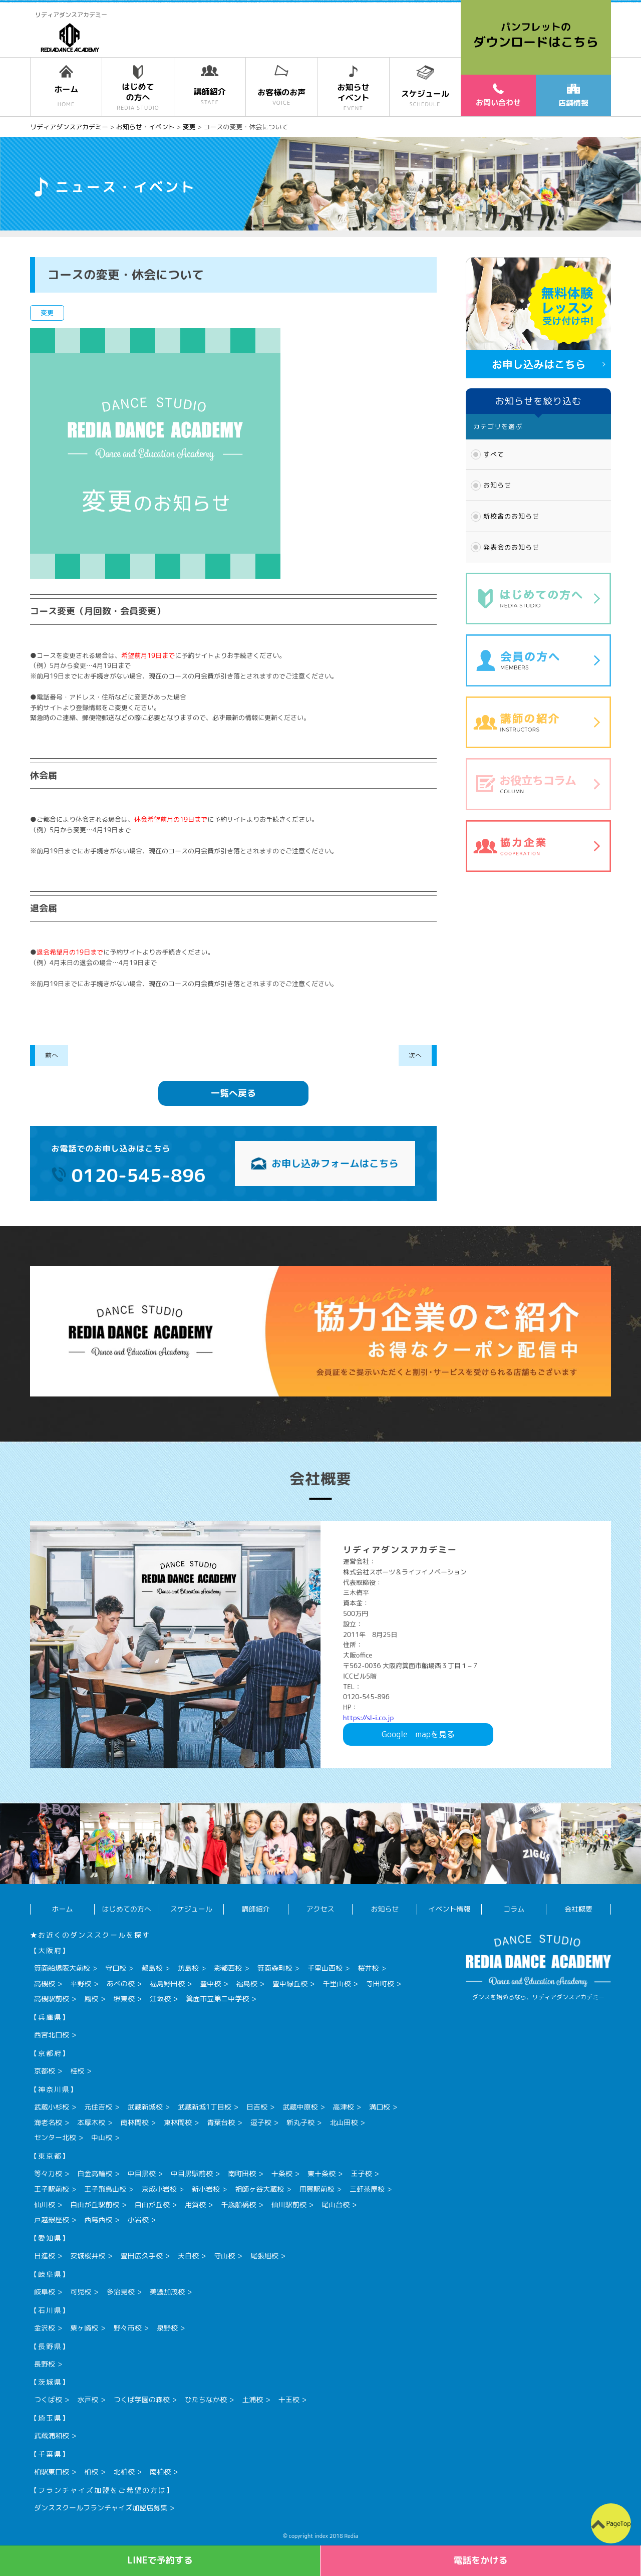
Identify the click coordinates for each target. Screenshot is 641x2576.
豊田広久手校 (142, 2255)
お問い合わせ (498, 95)
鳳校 (91, 1998)
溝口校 (379, 2107)
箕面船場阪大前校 (62, 1968)
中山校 (101, 2137)
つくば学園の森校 (142, 2399)
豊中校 (210, 1983)
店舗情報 (573, 96)
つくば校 (48, 2399)
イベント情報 (449, 1909)
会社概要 (578, 1909)
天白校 (188, 2255)
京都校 (44, 2070)
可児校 (80, 2291)
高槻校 (44, 1983)
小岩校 (138, 2219)
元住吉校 (98, 2107)
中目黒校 (142, 2173)
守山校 (224, 2255)
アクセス (320, 1909)
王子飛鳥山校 (105, 2189)
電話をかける (481, 2560)
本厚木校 (91, 2122)
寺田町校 (380, 1983)
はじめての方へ (126, 1909)
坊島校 (188, 1968)
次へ (415, 1055)
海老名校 (48, 2122)
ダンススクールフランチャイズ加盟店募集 (100, 2507)
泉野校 (167, 2327)
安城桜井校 (87, 2255)
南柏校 (160, 2471)
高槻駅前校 (51, 1998)
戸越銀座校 (51, 2219)
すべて (493, 454)
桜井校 (368, 1968)
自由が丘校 (152, 2204)
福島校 (246, 1983)
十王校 (288, 2399)
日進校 (44, 2255)
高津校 (343, 2107)
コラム (513, 1909)
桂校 (77, 2070)
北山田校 (344, 2122)
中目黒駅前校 (192, 2173)
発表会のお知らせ (511, 547)
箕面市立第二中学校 (217, 1998)
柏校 (91, 2471)
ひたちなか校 (206, 2399)
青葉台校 (221, 2122)
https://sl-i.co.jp (368, 1717)
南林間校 (135, 2122)
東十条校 (321, 2173)
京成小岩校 (159, 2189)
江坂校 (160, 1998)
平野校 (80, 1983)
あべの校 (121, 1983)
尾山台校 (336, 2204)
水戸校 (87, 2399)
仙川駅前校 (288, 2204)
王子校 (361, 2173)
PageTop (618, 2523)
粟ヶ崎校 (84, 2327)
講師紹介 (256, 1909)
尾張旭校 (264, 2255)
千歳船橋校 (238, 2204)
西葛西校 (98, 2219)
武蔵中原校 (299, 2107)
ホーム (62, 1909)
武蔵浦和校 (51, 2435)
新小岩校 (206, 2189)
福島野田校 (167, 1983)
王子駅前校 (51, 2189)
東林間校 (178, 2122)
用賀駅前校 (317, 2189)
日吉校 (256, 2107)
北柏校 (124, 2471)
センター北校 (55, 2137)
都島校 (152, 1968)
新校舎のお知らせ (511, 516)
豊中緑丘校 (289, 1983)
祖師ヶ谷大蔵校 (259, 2189)
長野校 (44, 2364)
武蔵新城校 (145, 2107)
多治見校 (121, 2291)
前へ (51, 1055)
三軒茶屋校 (367, 2189)
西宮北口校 (51, 2034)
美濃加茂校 (167, 2291)
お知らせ (497, 485)
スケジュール (191, 1909)
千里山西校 (325, 1968)
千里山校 (337, 1983)
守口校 (115, 1968)
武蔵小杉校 (51, 2107)
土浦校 (252, 2399)
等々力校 (48, 2173)
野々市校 (128, 2327)
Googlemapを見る (418, 1734)
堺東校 (124, 1998)
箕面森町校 (274, 1968)
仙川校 (44, 2204)
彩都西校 (228, 1968)
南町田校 (242, 2173)
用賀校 (195, 2204)
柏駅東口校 (51, 2471)
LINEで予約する (160, 2560)
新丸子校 (300, 2122)
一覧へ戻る (233, 1093)
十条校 (281, 2173)
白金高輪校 (94, 2173)
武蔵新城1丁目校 (204, 2107)
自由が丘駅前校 (94, 2204)
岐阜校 (44, 2291)
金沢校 (44, 2327)
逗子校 (260, 2122)
